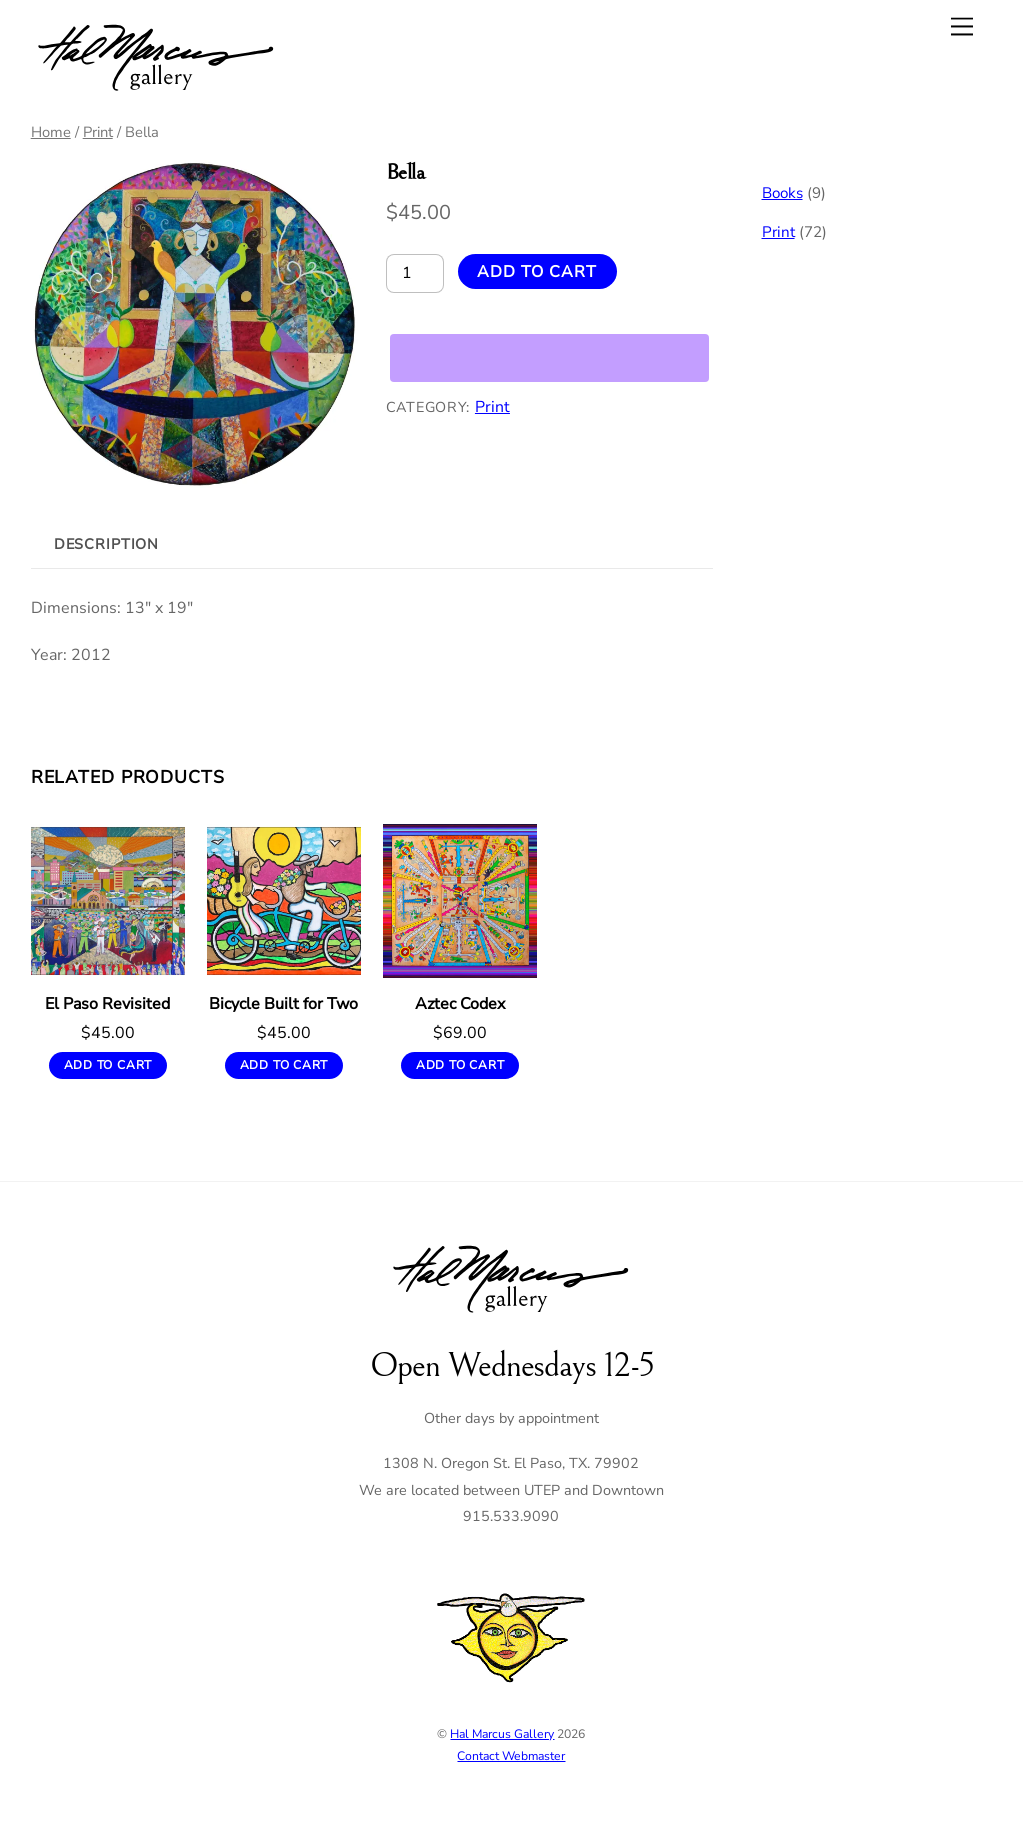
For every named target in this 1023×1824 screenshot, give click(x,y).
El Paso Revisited (107, 1004)
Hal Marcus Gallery (502, 1734)
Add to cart (537, 272)
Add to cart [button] (108, 1065)
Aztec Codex (460, 1004)
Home (51, 132)
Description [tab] (107, 544)
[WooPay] (550, 358)
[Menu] (962, 26)
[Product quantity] (415, 273)
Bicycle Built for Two (283, 1004)
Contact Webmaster (511, 1756)
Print (98, 132)
